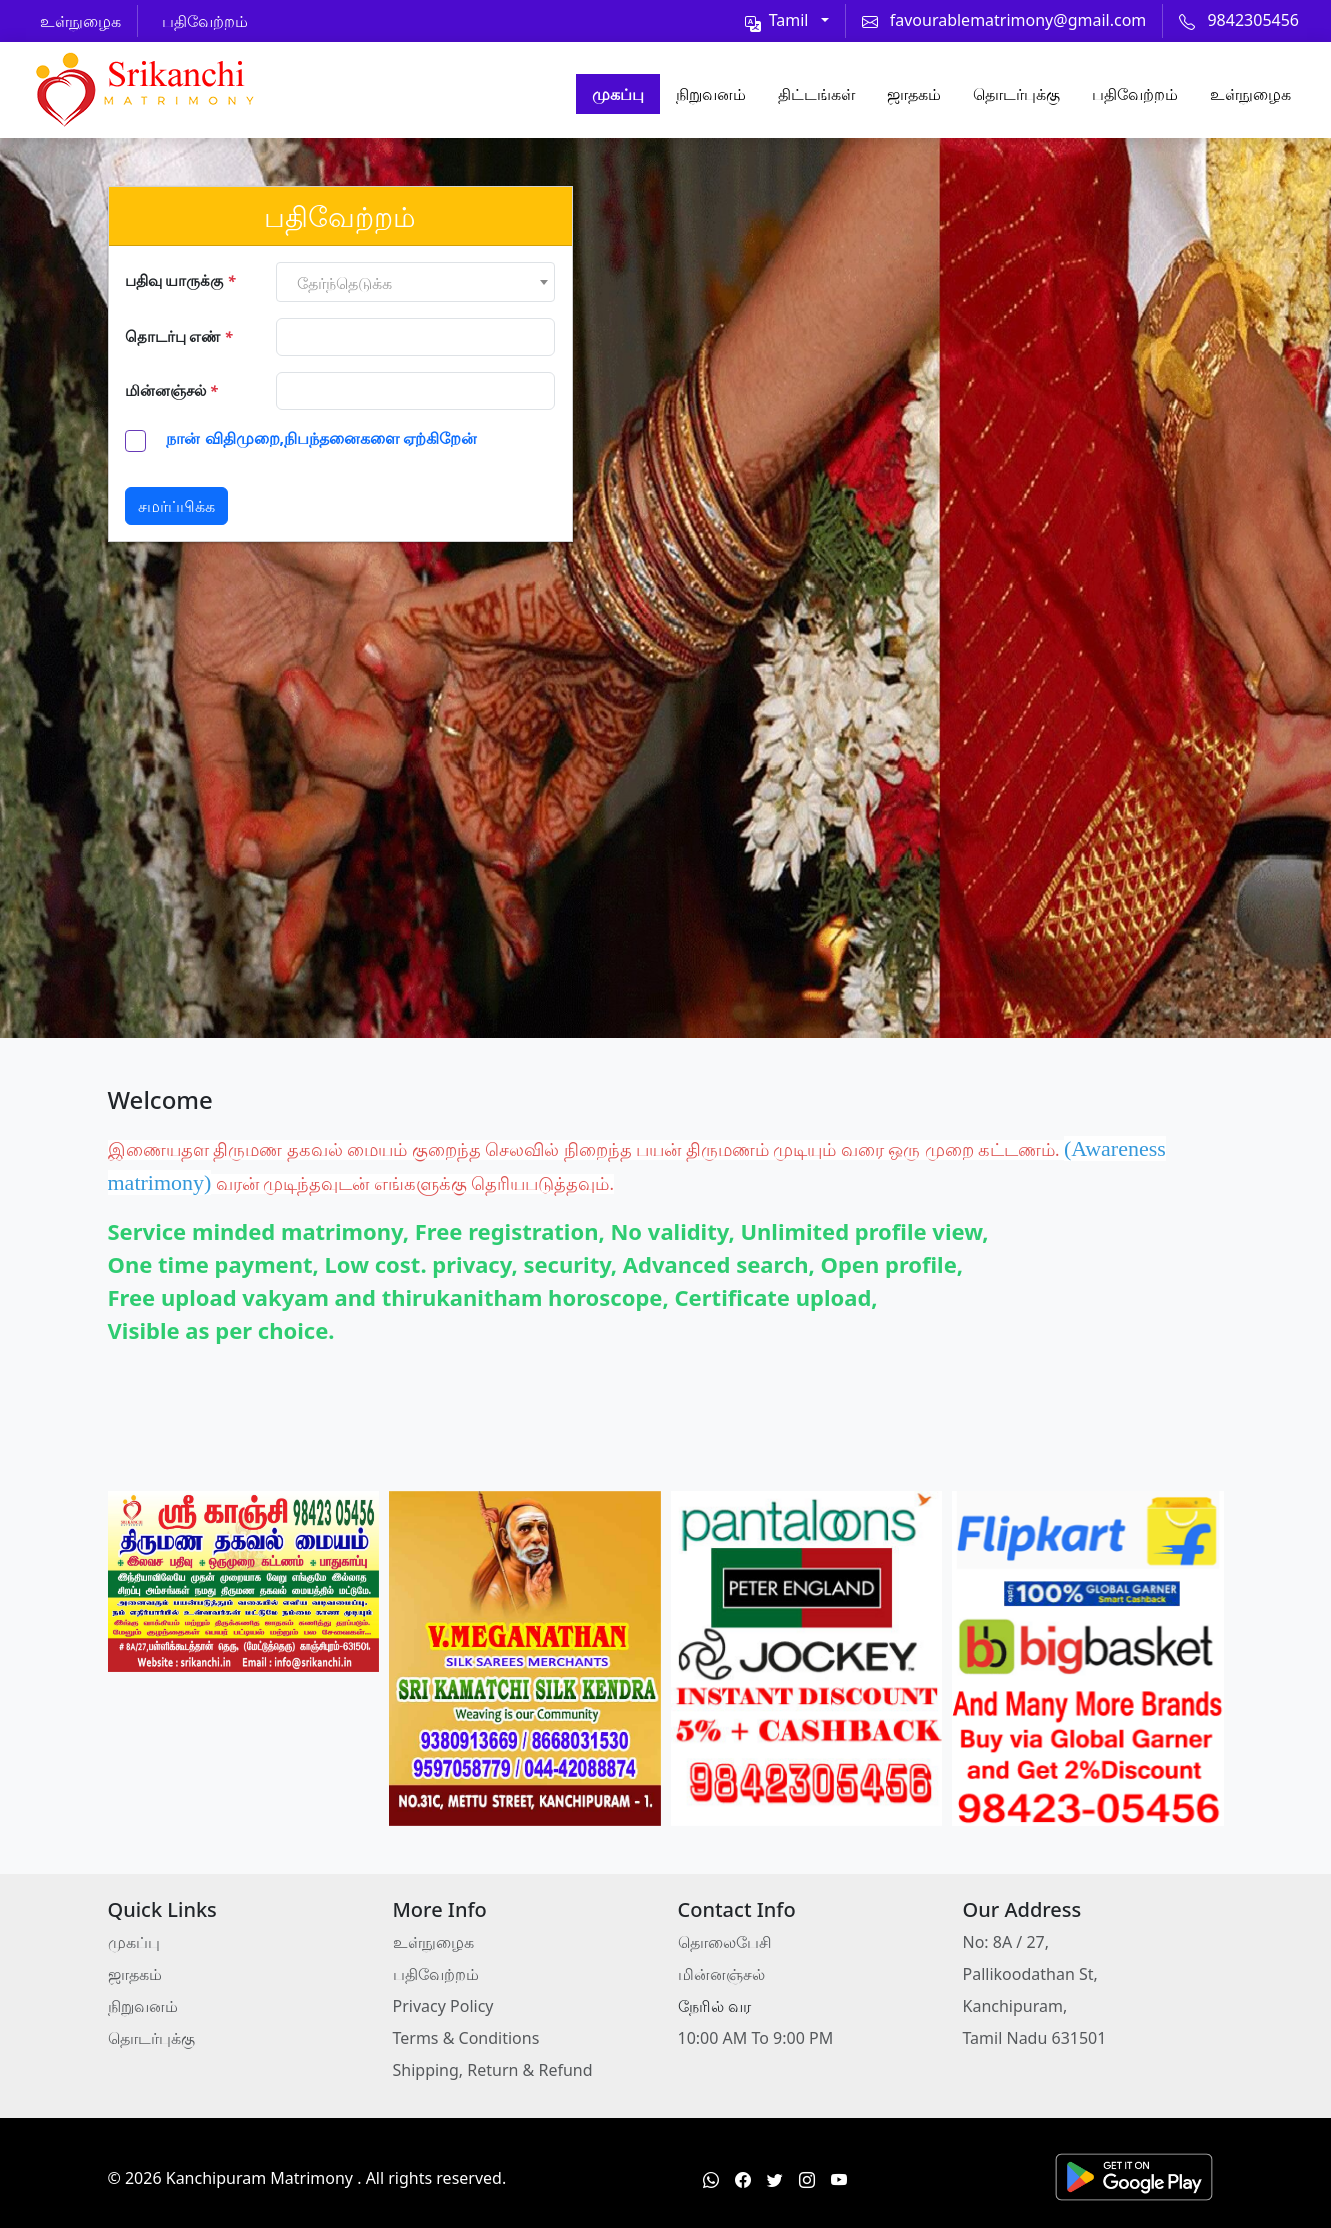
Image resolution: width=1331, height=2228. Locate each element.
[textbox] (415, 283)
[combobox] (415, 282)
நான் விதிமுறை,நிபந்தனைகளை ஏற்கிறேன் (319, 438)
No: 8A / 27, (1006, 1942)
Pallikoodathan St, (1030, 1974)
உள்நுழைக (1250, 94)
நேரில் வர (714, 2006)
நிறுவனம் (711, 94)
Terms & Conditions (466, 2038)
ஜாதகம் (914, 94)
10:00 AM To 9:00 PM (756, 2038)
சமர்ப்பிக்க (176, 506)
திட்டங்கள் (816, 94)
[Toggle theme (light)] (787, 20)
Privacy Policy (443, 2006)
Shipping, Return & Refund (493, 2070)
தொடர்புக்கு (1016, 94)
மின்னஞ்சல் (171, 390)
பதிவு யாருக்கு (180, 280)
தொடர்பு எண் (179, 336)
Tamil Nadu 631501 (1035, 2038)
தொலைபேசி (725, 1942)
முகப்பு (618, 94)
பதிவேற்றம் (1135, 94)
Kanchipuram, (1015, 2006)
